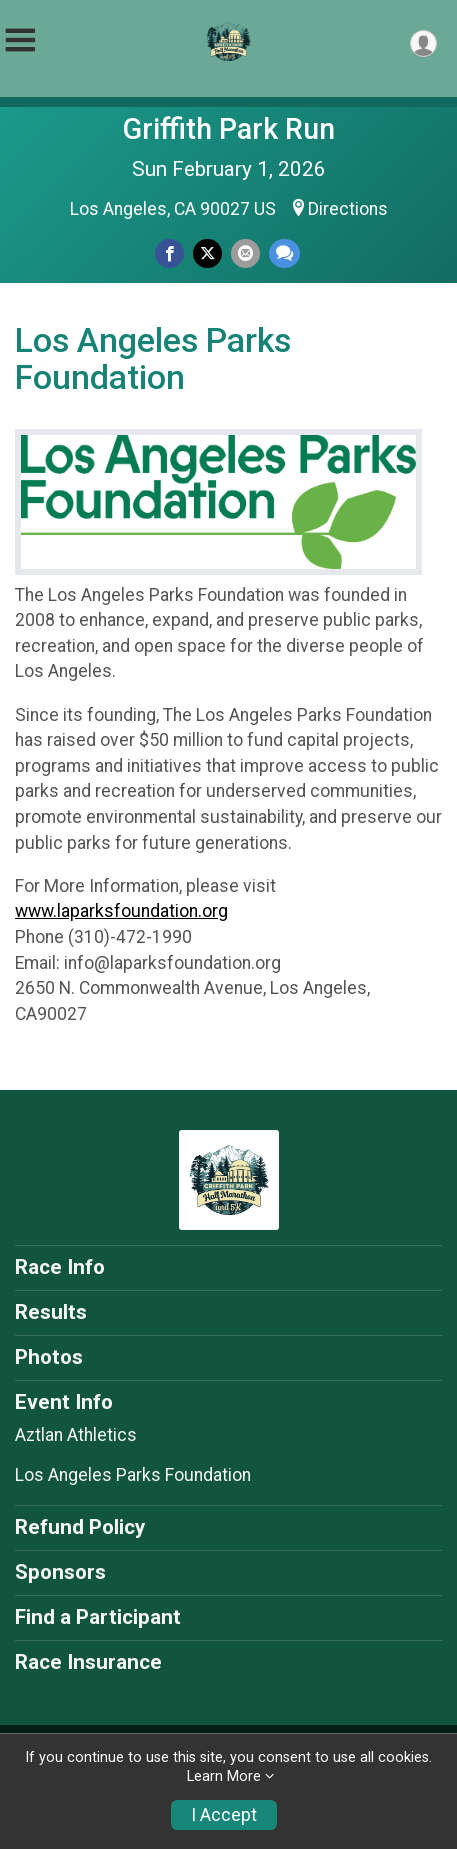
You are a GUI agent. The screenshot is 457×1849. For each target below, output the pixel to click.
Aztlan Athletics (76, 1435)
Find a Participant (98, 1617)
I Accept (224, 1815)
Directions (348, 209)
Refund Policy (80, 1527)
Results (51, 1312)
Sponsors (60, 1572)
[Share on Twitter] (207, 253)
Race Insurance (88, 1662)
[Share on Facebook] (169, 253)
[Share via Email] (245, 253)
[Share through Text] (284, 253)
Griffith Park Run (229, 129)
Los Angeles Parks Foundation (133, 1475)
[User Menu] (423, 43)
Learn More (224, 1776)
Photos (49, 1357)
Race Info (60, 1267)
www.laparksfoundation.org (121, 911)
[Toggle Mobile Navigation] (20, 40)
